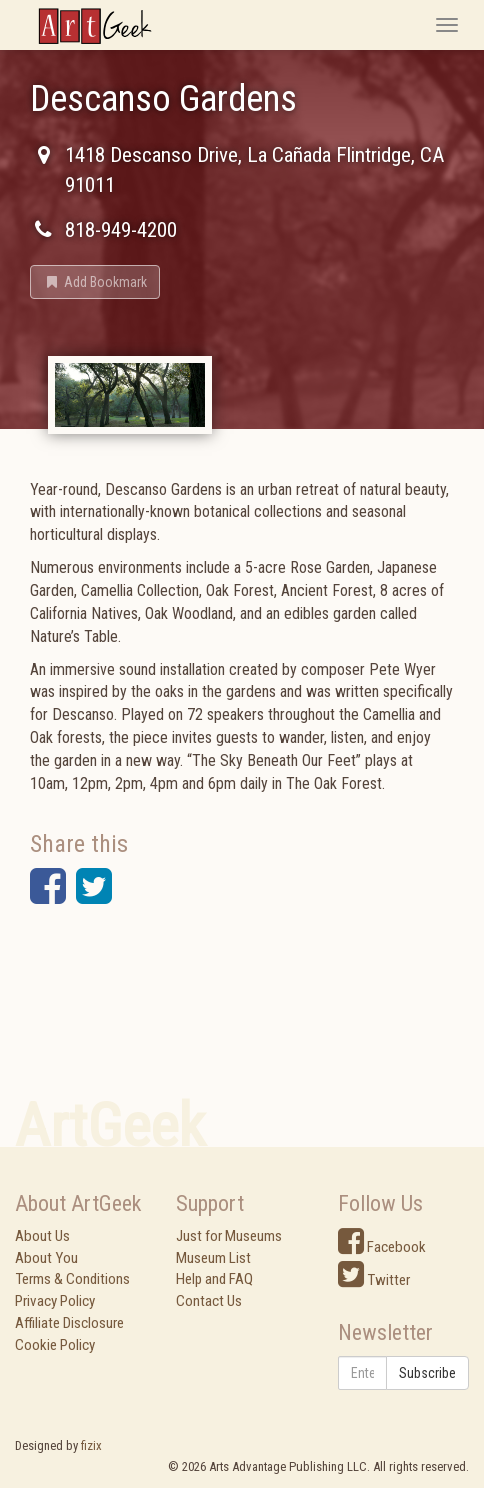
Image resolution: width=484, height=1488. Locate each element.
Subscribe (427, 1373)
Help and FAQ (214, 1279)
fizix (91, 1445)
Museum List (213, 1258)
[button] (95, 282)
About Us (42, 1236)
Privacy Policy (55, 1301)
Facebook (382, 1247)
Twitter (374, 1280)
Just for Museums (229, 1236)
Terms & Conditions (72, 1279)
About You (46, 1258)
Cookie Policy (55, 1345)
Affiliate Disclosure (69, 1323)
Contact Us (209, 1301)
